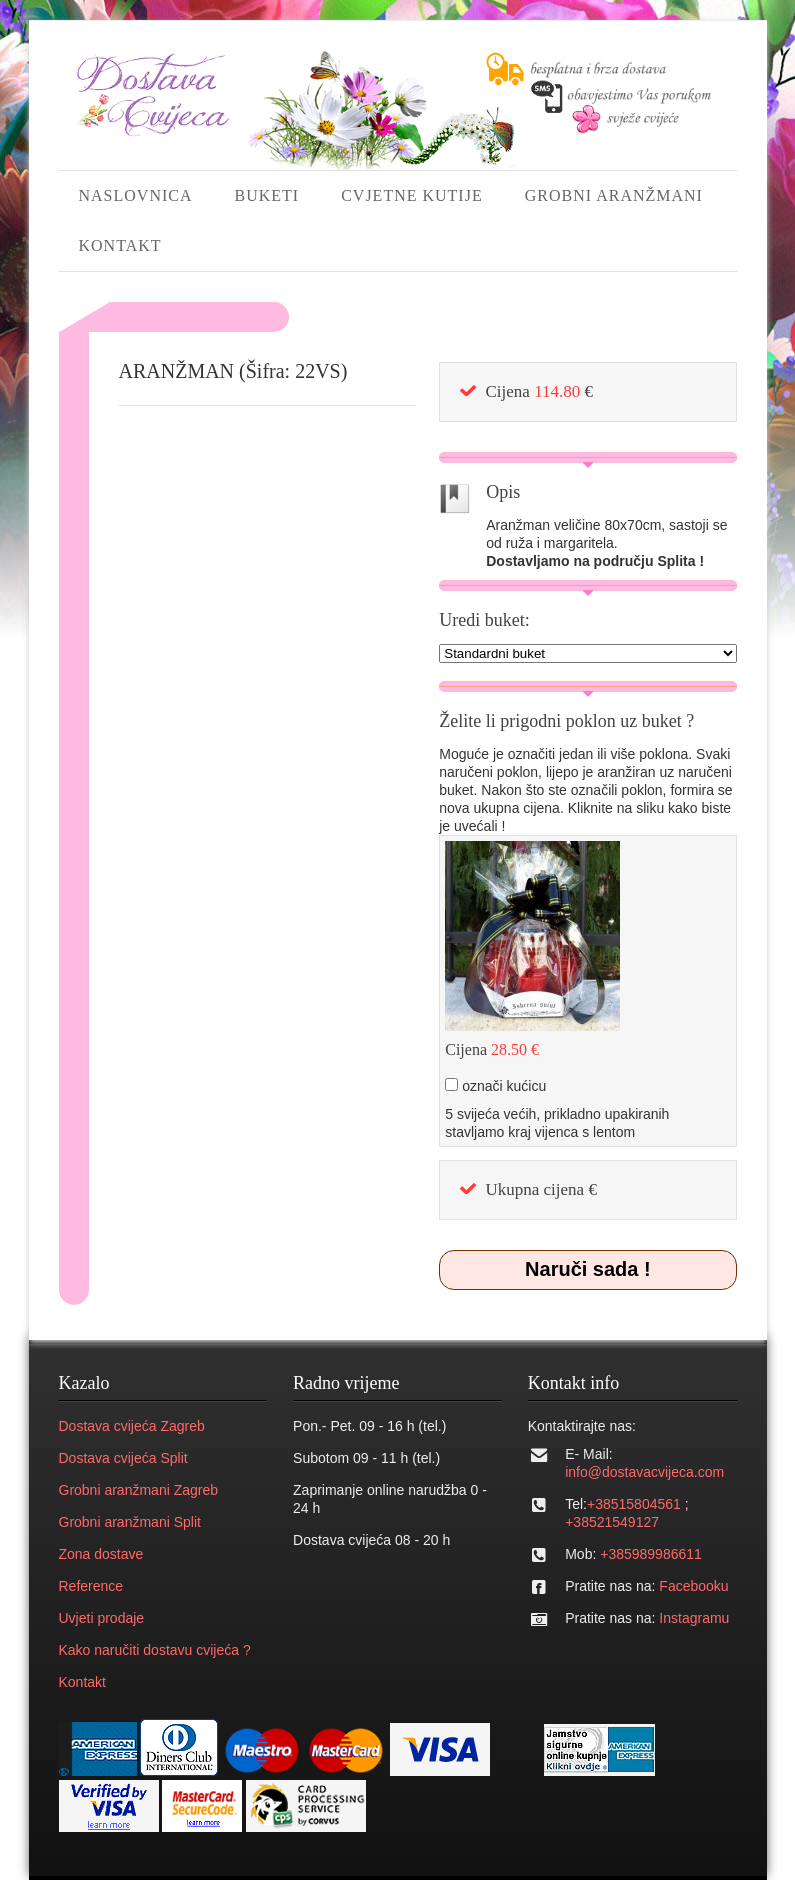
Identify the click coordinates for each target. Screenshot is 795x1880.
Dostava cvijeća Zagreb (132, 1426)
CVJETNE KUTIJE (412, 195)
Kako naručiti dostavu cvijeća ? (155, 1650)
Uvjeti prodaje (102, 1618)
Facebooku (693, 1586)
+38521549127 (612, 1522)
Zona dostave (101, 1554)
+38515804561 (634, 1504)
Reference (91, 1586)
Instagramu (694, 1618)
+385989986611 (651, 1554)
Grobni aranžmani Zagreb (139, 1490)
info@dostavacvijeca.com (644, 1472)
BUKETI (267, 195)
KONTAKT (120, 245)
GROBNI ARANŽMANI (614, 195)
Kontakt (82, 1682)
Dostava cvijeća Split (123, 1458)
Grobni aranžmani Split (130, 1522)
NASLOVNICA (136, 195)
